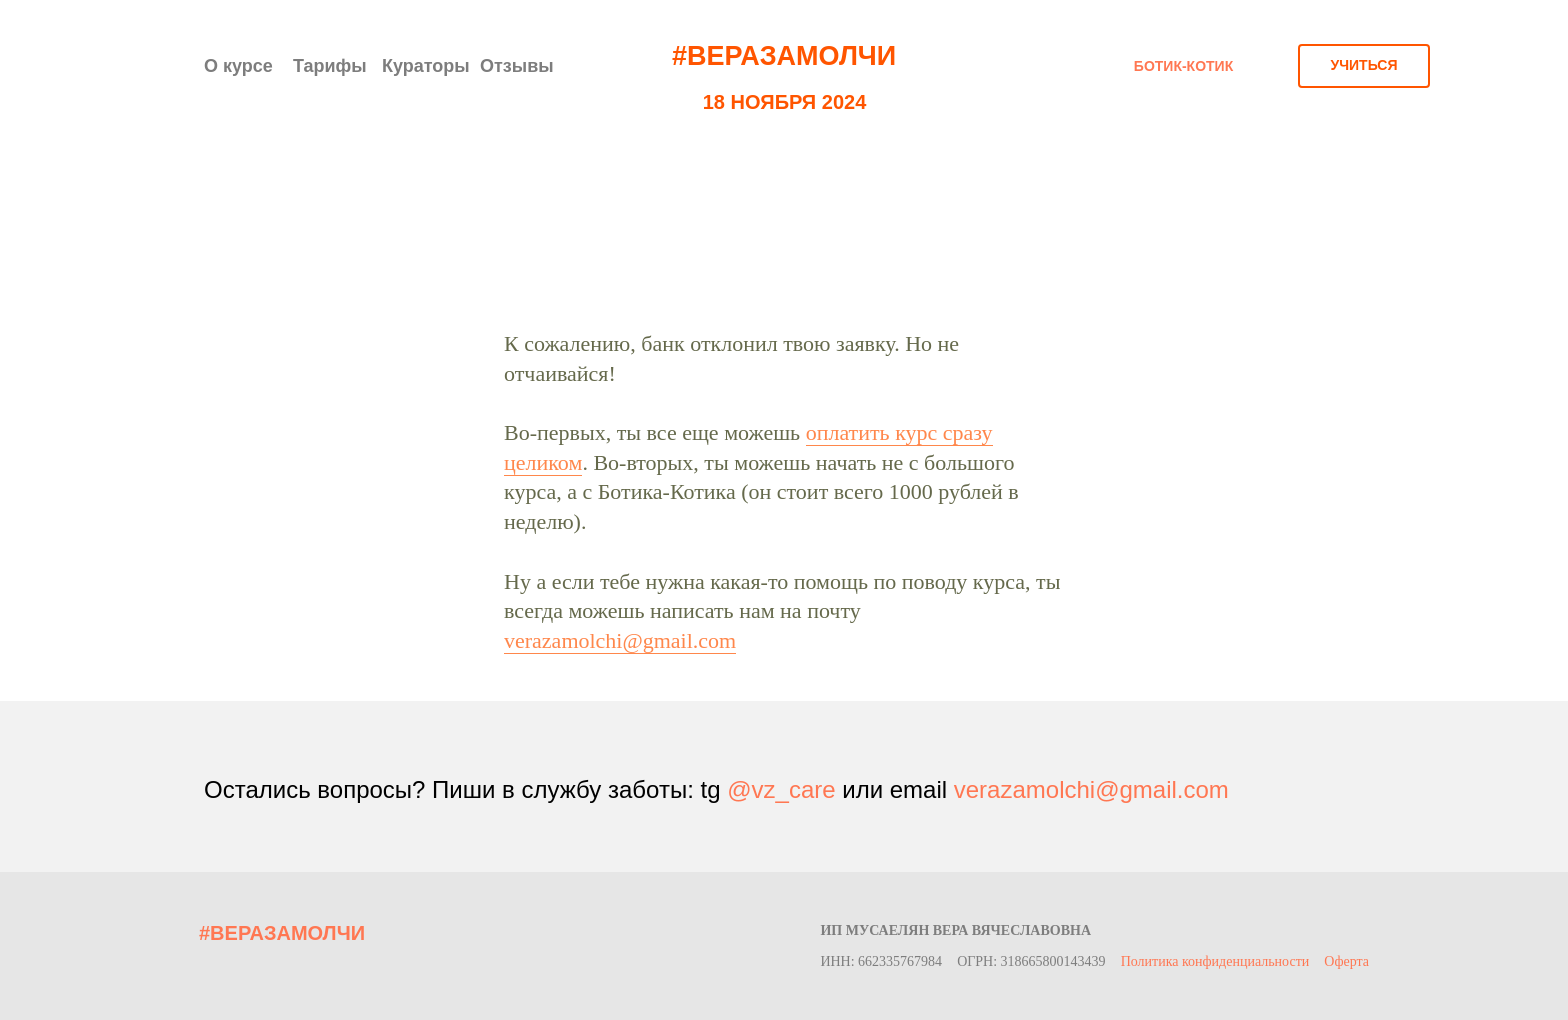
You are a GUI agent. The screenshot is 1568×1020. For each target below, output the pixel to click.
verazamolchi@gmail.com (620, 640)
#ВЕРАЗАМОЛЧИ (784, 56)
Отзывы (517, 66)
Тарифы (330, 66)
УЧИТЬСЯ (1363, 65)
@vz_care (781, 789)
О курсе (238, 66)
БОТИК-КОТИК (1183, 66)
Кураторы (426, 66)
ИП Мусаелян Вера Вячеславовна (955, 930)
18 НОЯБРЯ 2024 (785, 102)
